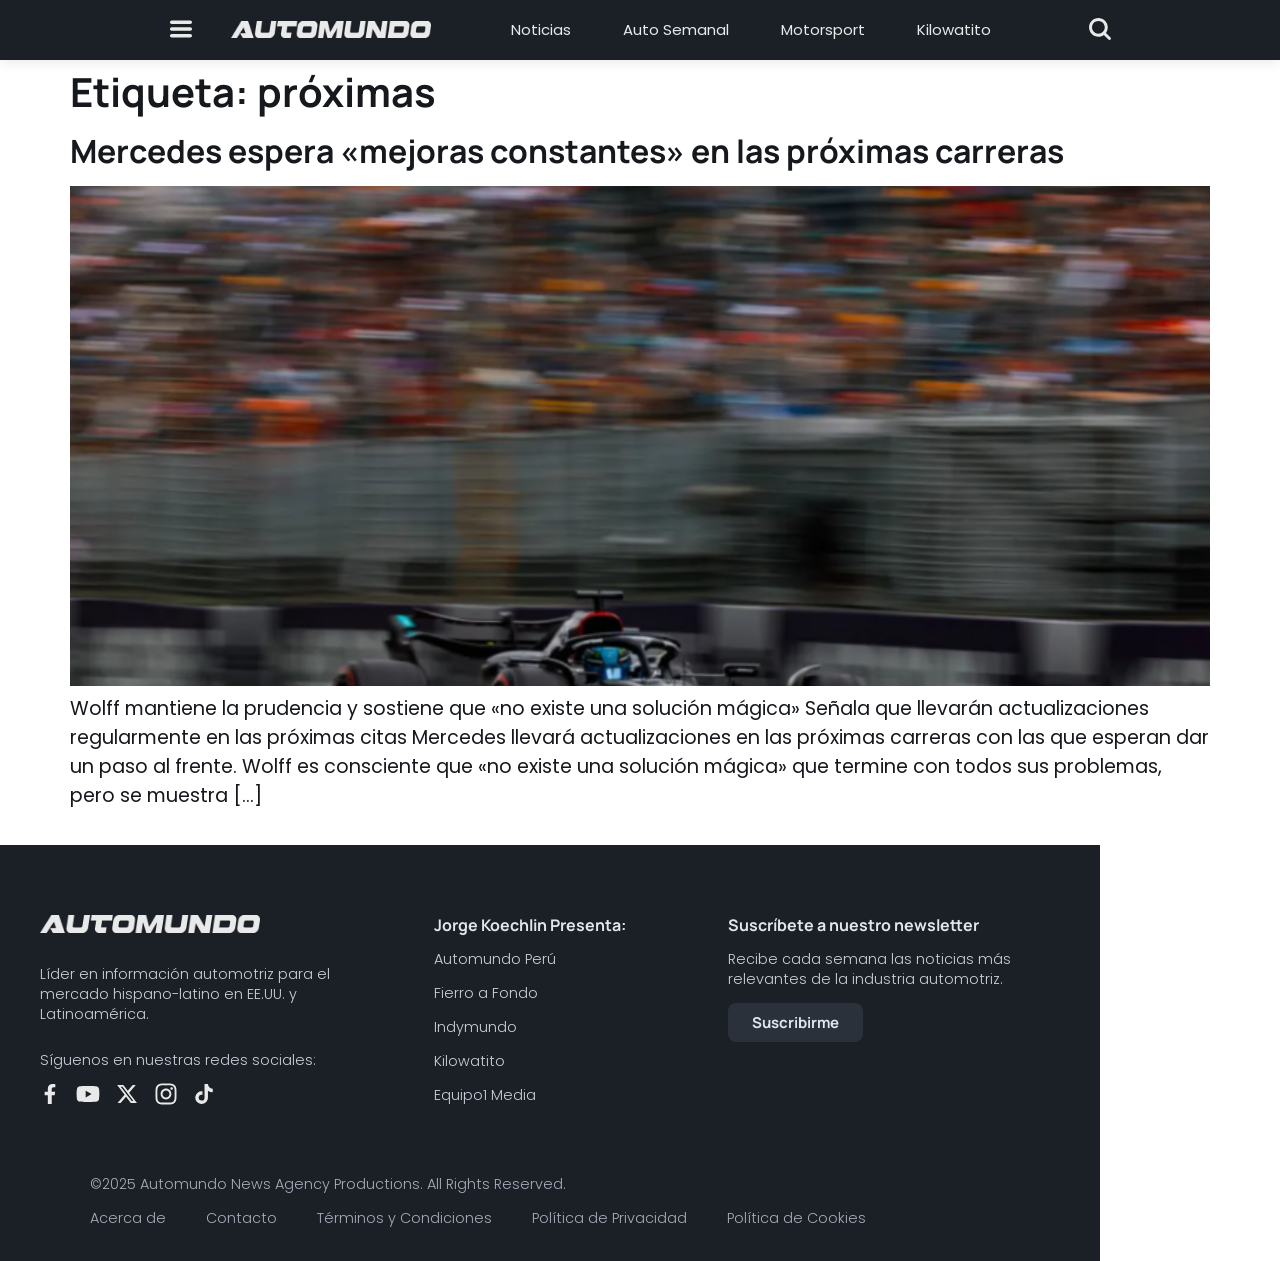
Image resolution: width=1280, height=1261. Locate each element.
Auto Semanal (676, 29)
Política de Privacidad (609, 1218)
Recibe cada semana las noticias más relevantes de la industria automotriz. (869, 969)
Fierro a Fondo (486, 993)
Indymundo (475, 1027)
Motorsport (823, 29)
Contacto (241, 1218)
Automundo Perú (495, 959)
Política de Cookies (796, 1218)
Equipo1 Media (485, 1095)
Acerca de (128, 1218)
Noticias (541, 29)
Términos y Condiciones (404, 1218)
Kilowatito (954, 29)
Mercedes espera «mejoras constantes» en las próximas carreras (567, 151)
